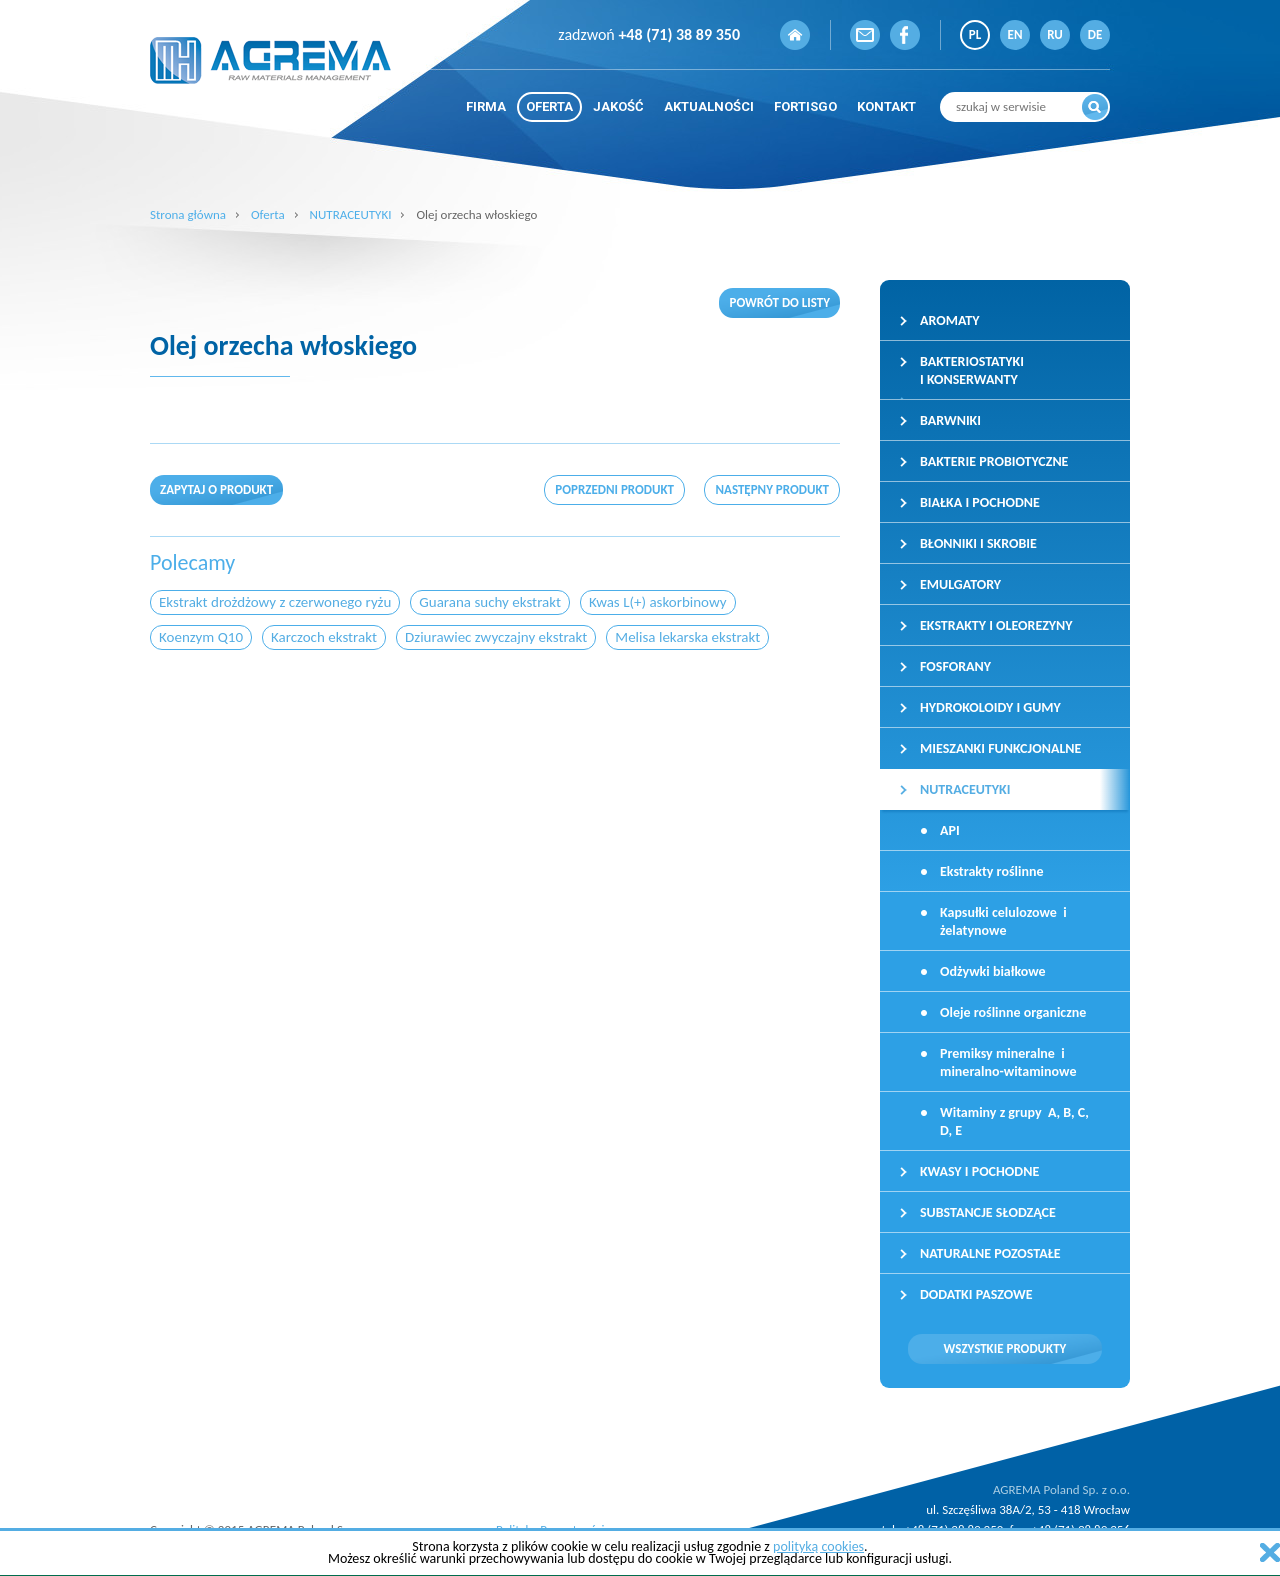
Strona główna (188, 214)
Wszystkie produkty (1005, 1348)
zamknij (1270, 1552)
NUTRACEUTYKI (351, 214)
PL (975, 34)
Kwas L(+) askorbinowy (658, 602)
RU (1055, 34)
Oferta (268, 214)
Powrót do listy (779, 302)
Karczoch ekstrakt (324, 637)
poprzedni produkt (614, 489)
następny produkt (772, 489)
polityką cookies (818, 1546)
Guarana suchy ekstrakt (490, 602)
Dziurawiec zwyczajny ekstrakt (496, 637)
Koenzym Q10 (201, 637)
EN (1015, 34)
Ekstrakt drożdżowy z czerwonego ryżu (275, 602)
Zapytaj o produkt (216, 489)
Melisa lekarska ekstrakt (687, 637)
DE (1095, 34)
